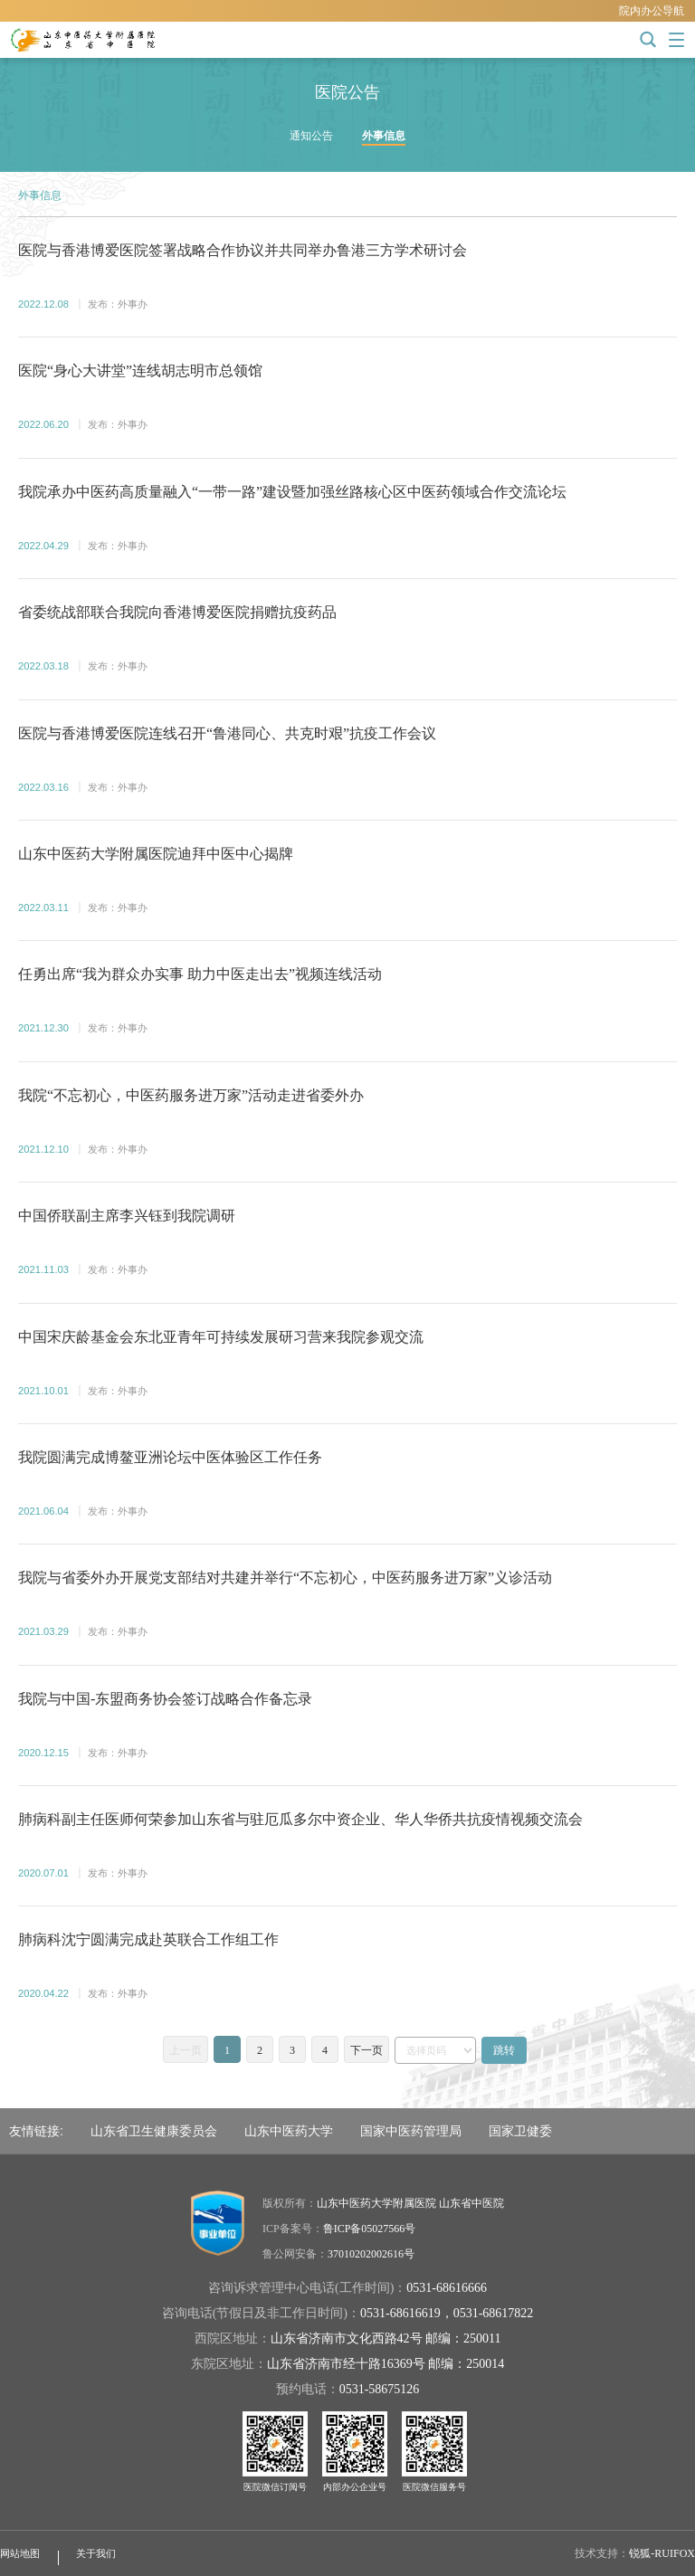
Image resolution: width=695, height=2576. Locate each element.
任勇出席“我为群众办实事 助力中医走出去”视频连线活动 (200, 974)
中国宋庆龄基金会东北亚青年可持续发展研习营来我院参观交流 (221, 1337)
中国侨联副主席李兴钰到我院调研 (126, 1215)
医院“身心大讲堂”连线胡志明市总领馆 (140, 370)
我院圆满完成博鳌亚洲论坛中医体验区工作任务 (170, 1457)
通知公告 (311, 135)
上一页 (185, 2050)
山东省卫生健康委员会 (153, 2131)
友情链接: (36, 2131)
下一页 (366, 2050)
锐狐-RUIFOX (662, 2553)
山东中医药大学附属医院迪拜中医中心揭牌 (155, 853)
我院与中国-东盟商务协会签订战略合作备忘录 (165, 1698)
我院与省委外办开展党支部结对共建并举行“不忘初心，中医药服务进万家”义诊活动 (285, 1577)
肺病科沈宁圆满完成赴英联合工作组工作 (148, 1939)
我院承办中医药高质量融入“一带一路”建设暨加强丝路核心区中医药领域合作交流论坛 (292, 491)
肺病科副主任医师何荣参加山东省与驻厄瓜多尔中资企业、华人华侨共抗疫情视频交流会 (300, 1819)
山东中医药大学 (288, 2131)
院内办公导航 (651, 11)
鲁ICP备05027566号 (369, 2228)
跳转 (504, 2050)
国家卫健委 (520, 2131)
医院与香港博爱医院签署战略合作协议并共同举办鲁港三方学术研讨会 (242, 250)
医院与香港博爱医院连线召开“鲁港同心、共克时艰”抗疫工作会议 (227, 733)
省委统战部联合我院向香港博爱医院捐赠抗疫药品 (177, 612)
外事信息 (383, 135)
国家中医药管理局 (411, 2131)
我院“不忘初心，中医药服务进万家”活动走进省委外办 (191, 1095)
